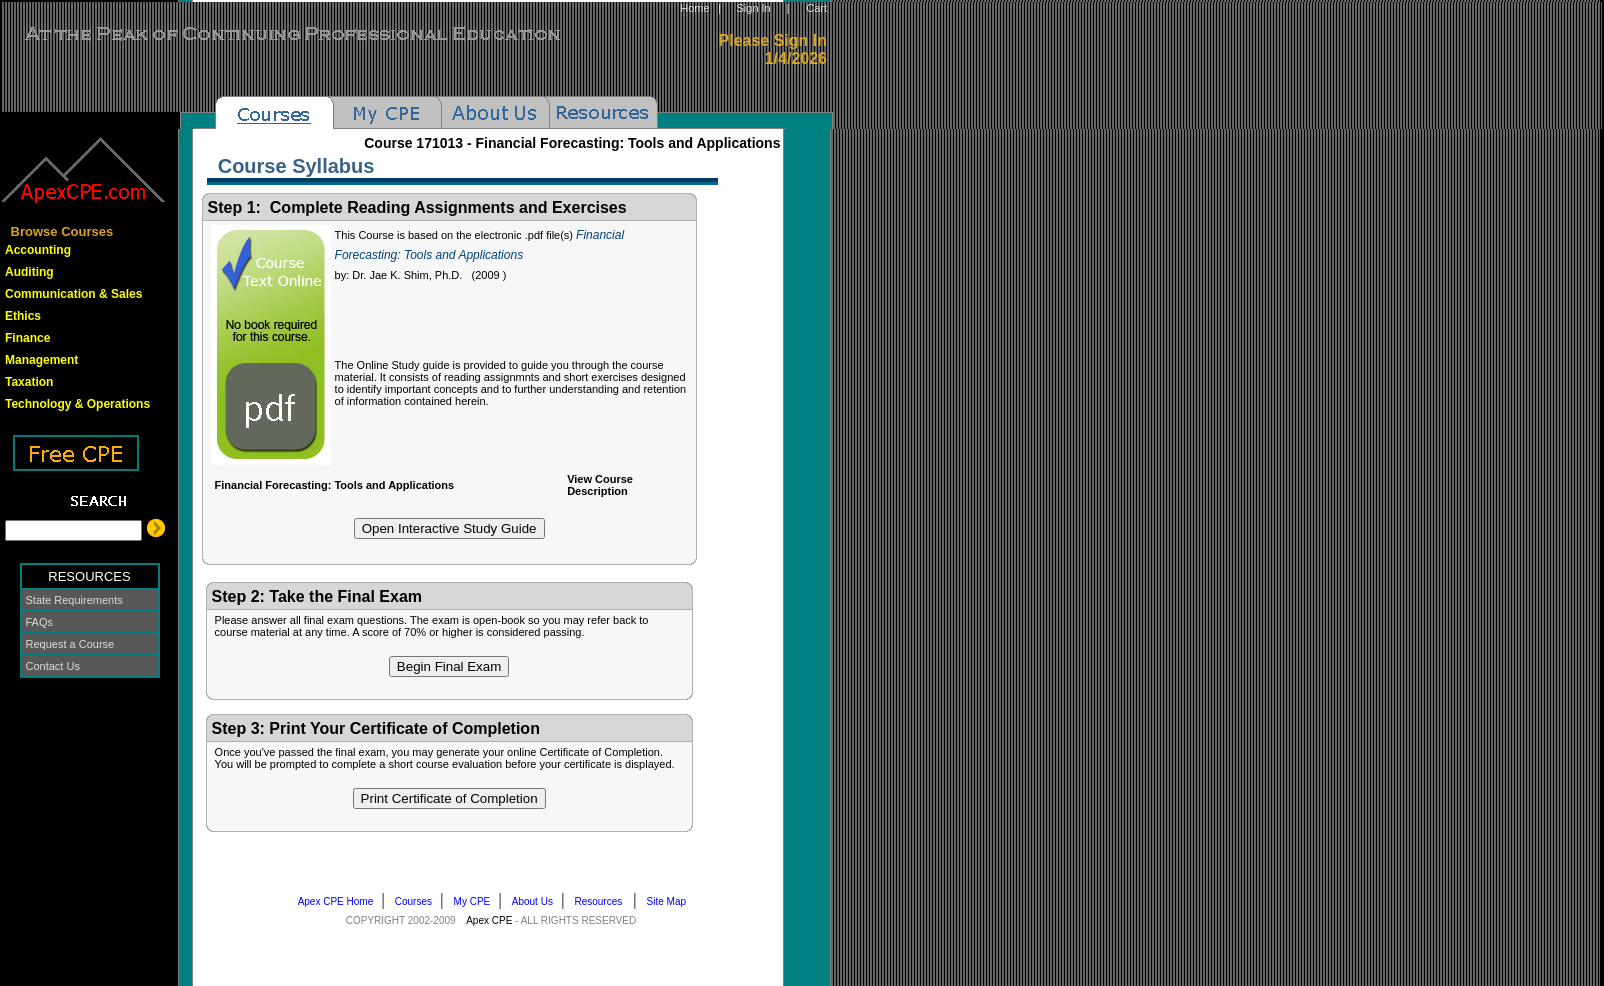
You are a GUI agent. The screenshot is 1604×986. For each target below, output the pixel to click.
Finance (27, 338)
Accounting (38, 250)
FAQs (40, 622)
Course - (572, 143)
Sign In (753, 8)
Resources (603, 901)
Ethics (23, 316)
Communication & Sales (73, 294)
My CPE (476, 901)
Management (41, 360)
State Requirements (74, 600)
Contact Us (53, 666)
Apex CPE (489, 920)
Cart (816, 8)
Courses (418, 901)
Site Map (671, 901)
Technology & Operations (77, 404)
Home (694, 8)
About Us (536, 901)
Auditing (29, 272)
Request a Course (70, 644)
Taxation (29, 382)
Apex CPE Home (340, 901)
